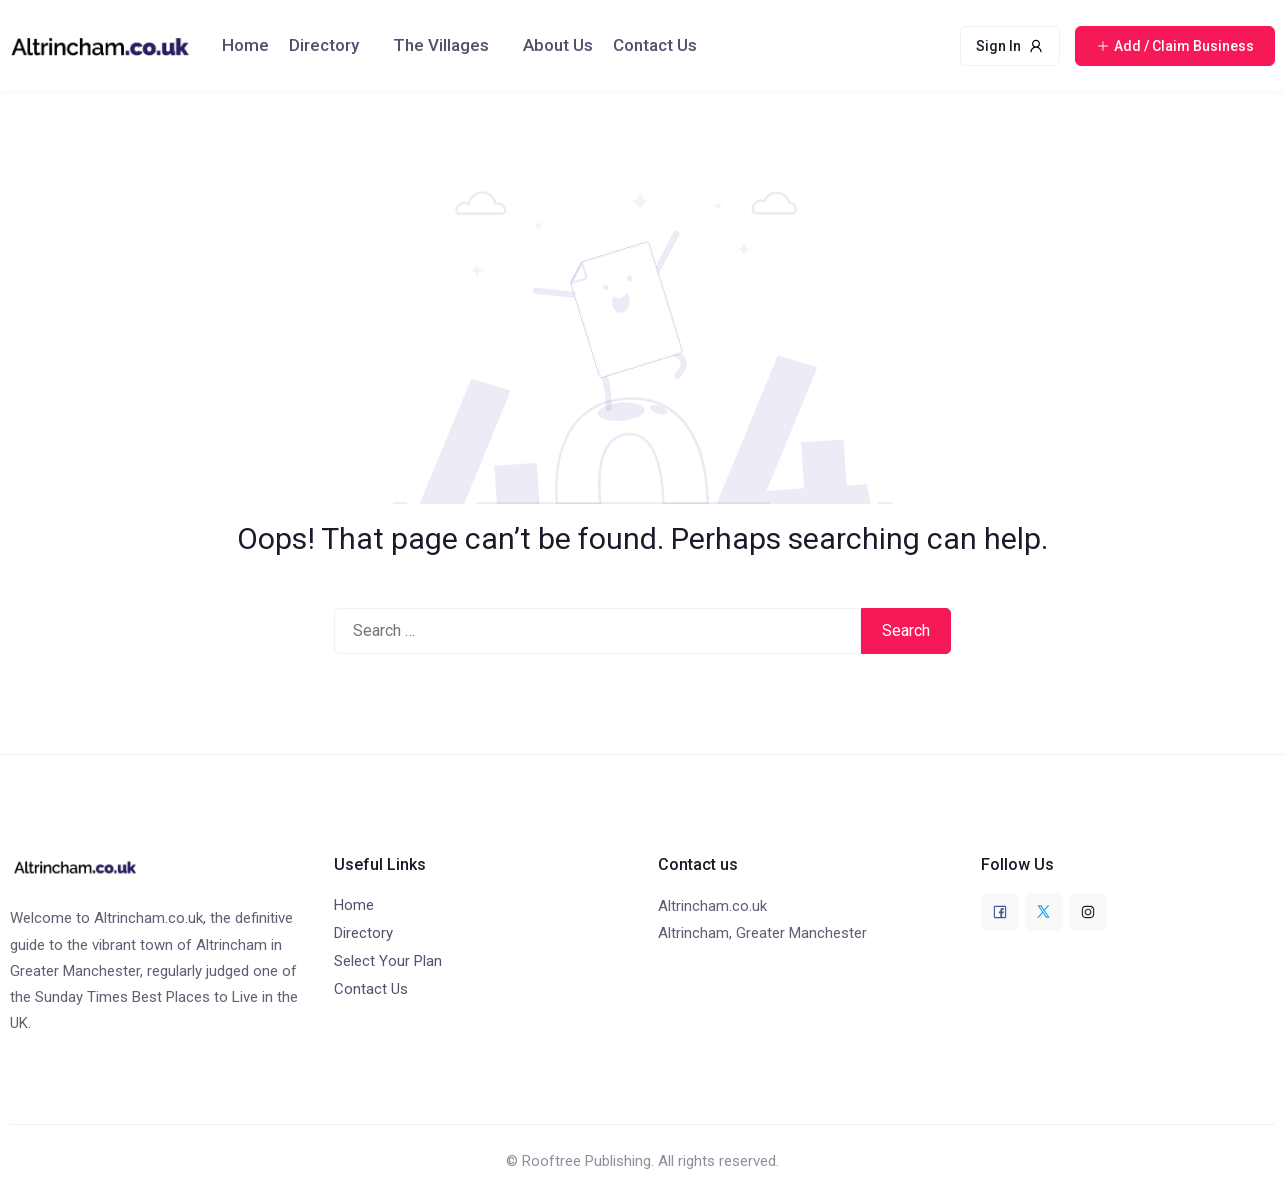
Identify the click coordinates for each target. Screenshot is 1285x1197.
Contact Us (655, 45)
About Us (558, 45)
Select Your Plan (388, 961)
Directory (324, 45)
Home (245, 45)
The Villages (441, 45)
